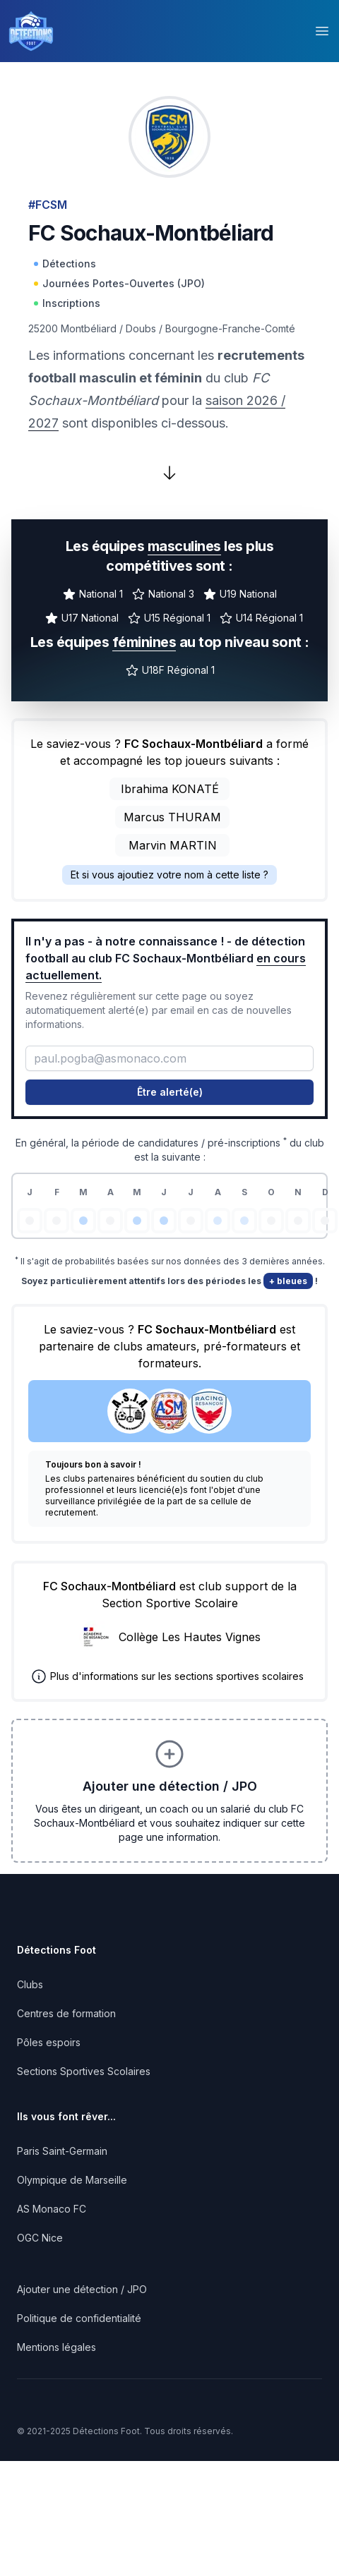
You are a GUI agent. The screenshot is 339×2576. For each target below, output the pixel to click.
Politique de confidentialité (79, 2318)
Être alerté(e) (170, 1092)
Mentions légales (56, 2347)
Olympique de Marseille (72, 2180)
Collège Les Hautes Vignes (190, 1637)
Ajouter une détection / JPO (82, 2289)
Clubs (30, 1984)
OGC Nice (40, 2238)
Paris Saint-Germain (62, 2151)
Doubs (141, 328)
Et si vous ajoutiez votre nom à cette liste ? (169, 875)
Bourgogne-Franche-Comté (230, 328)
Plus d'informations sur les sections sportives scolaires (177, 1676)
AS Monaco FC (51, 2209)
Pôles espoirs (49, 2042)
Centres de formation (66, 2013)
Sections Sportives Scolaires (83, 2071)
